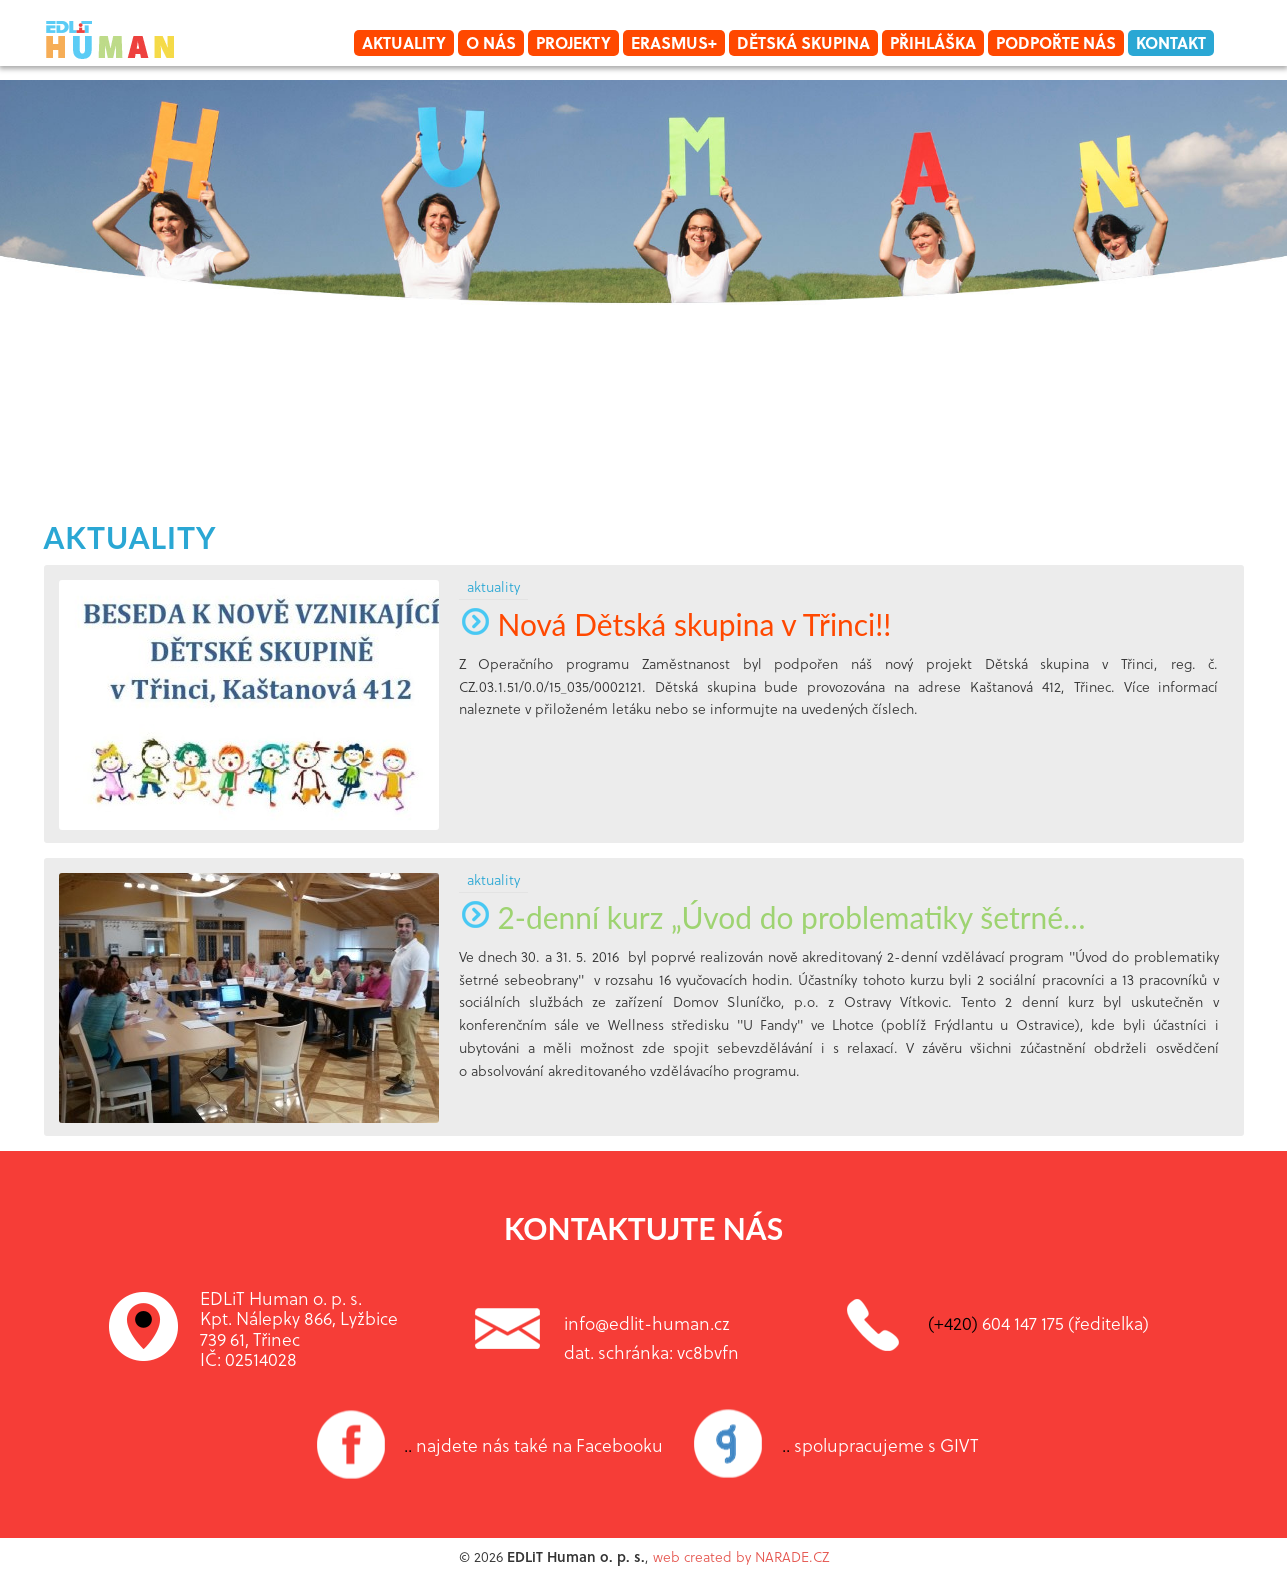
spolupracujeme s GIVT (880, 1445)
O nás (491, 42)
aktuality (130, 537)
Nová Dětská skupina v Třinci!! (675, 624)
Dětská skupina (803, 42)
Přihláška (933, 42)
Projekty (573, 42)
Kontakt (1171, 42)
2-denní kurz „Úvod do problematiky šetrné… (772, 917)
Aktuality (404, 42)
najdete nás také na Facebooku (533, 1445)
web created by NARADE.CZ (741, 1556)
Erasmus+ (674, 42)
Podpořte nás (1056, 42)
